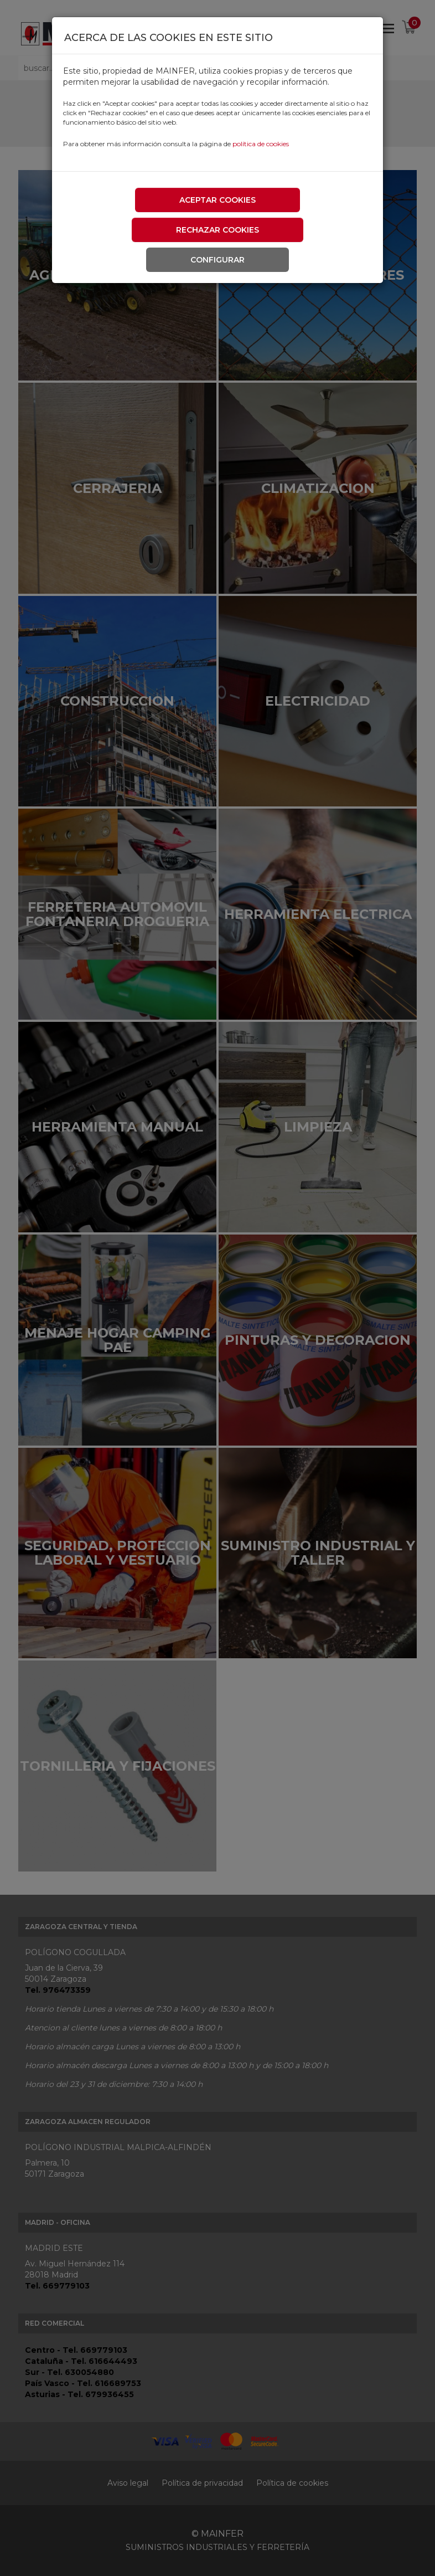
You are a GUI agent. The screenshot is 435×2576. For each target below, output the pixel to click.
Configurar (217, 260)
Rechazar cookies (217, 230)
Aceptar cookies (217, 200)
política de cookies (260, 144)
